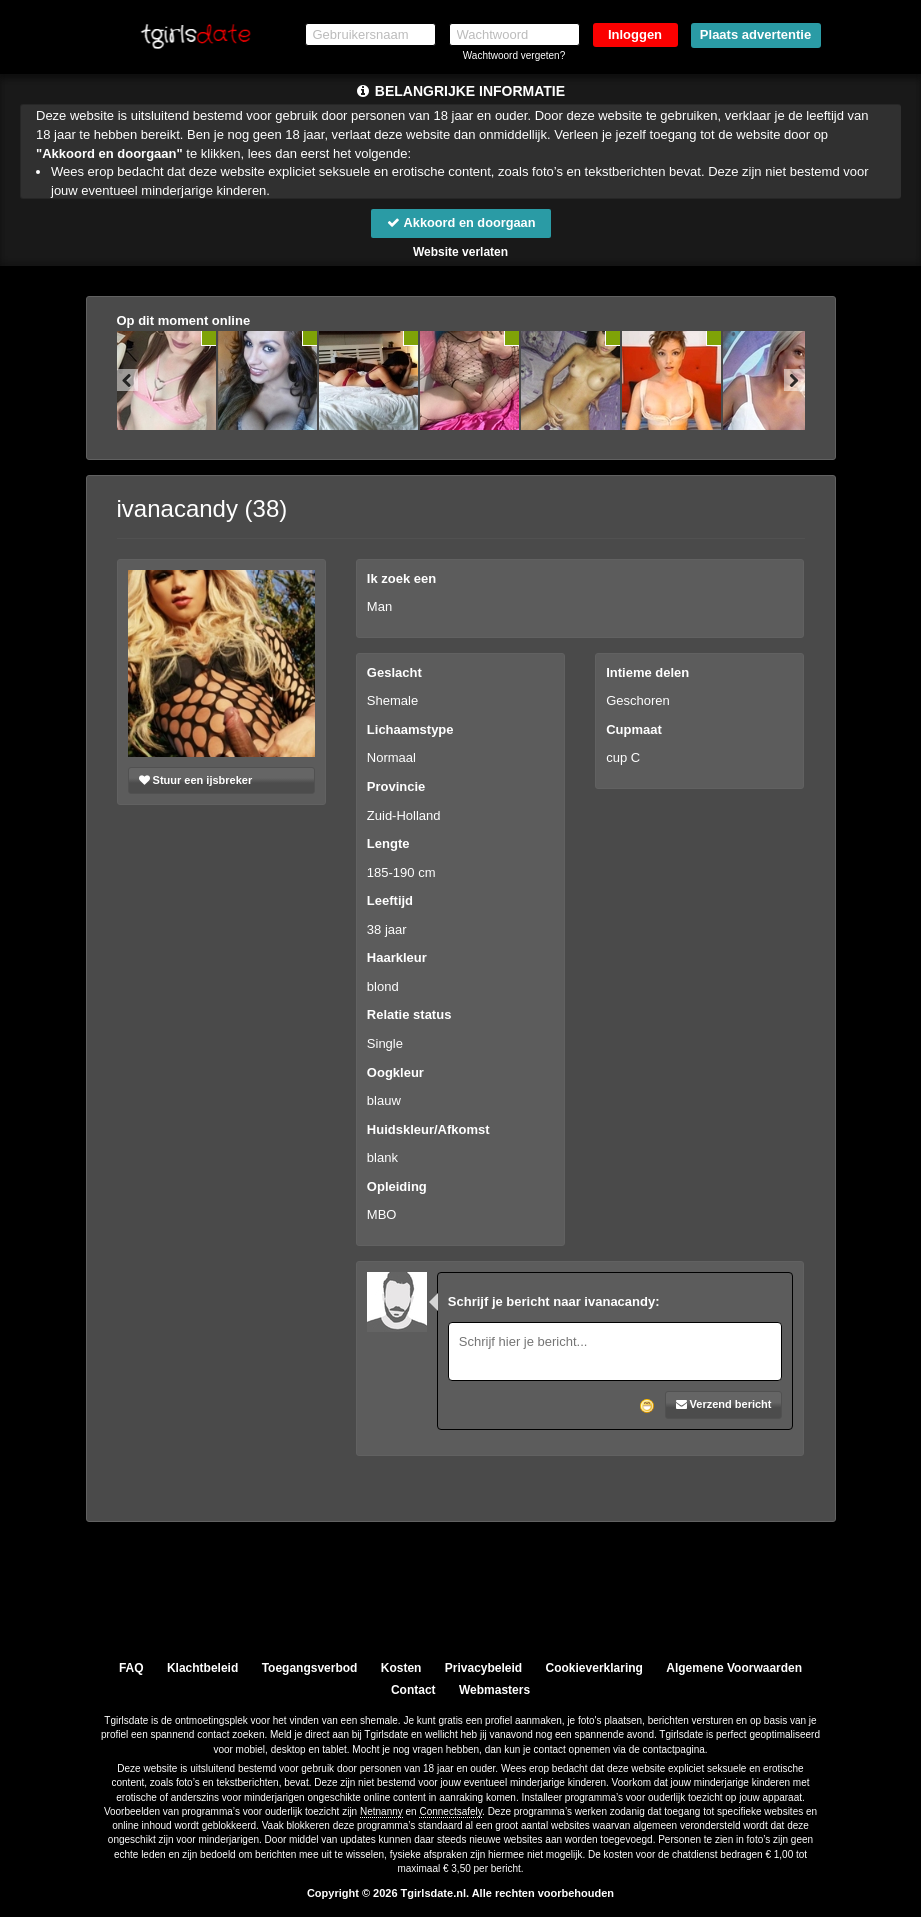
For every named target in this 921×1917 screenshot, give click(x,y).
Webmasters (494, 1690)
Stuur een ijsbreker (196, 780)
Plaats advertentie (755, 34)
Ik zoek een (401, 578)
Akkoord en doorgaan (460, 222)
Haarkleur (397, 958)
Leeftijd (390, 901)
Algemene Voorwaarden (734, 1668)
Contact (413, 1690)
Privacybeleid (483, 1668)
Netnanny (381, 1811)
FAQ (131, 1668)
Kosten (401, 1668)
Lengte (388, 843)
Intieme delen (647, 672)
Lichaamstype (410, 729)
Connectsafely (450, 1811)
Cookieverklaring (594, 1668)
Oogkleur (395, 1072)
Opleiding (397, 1186)
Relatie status (409, 1015)
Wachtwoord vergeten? (514, 55)
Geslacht (394, 672)
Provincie (396, 786)
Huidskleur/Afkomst (428, 1129)
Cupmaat (634, 729)
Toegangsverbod (310, 1668)
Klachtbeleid (202, 1668)
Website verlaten (460, 252)
